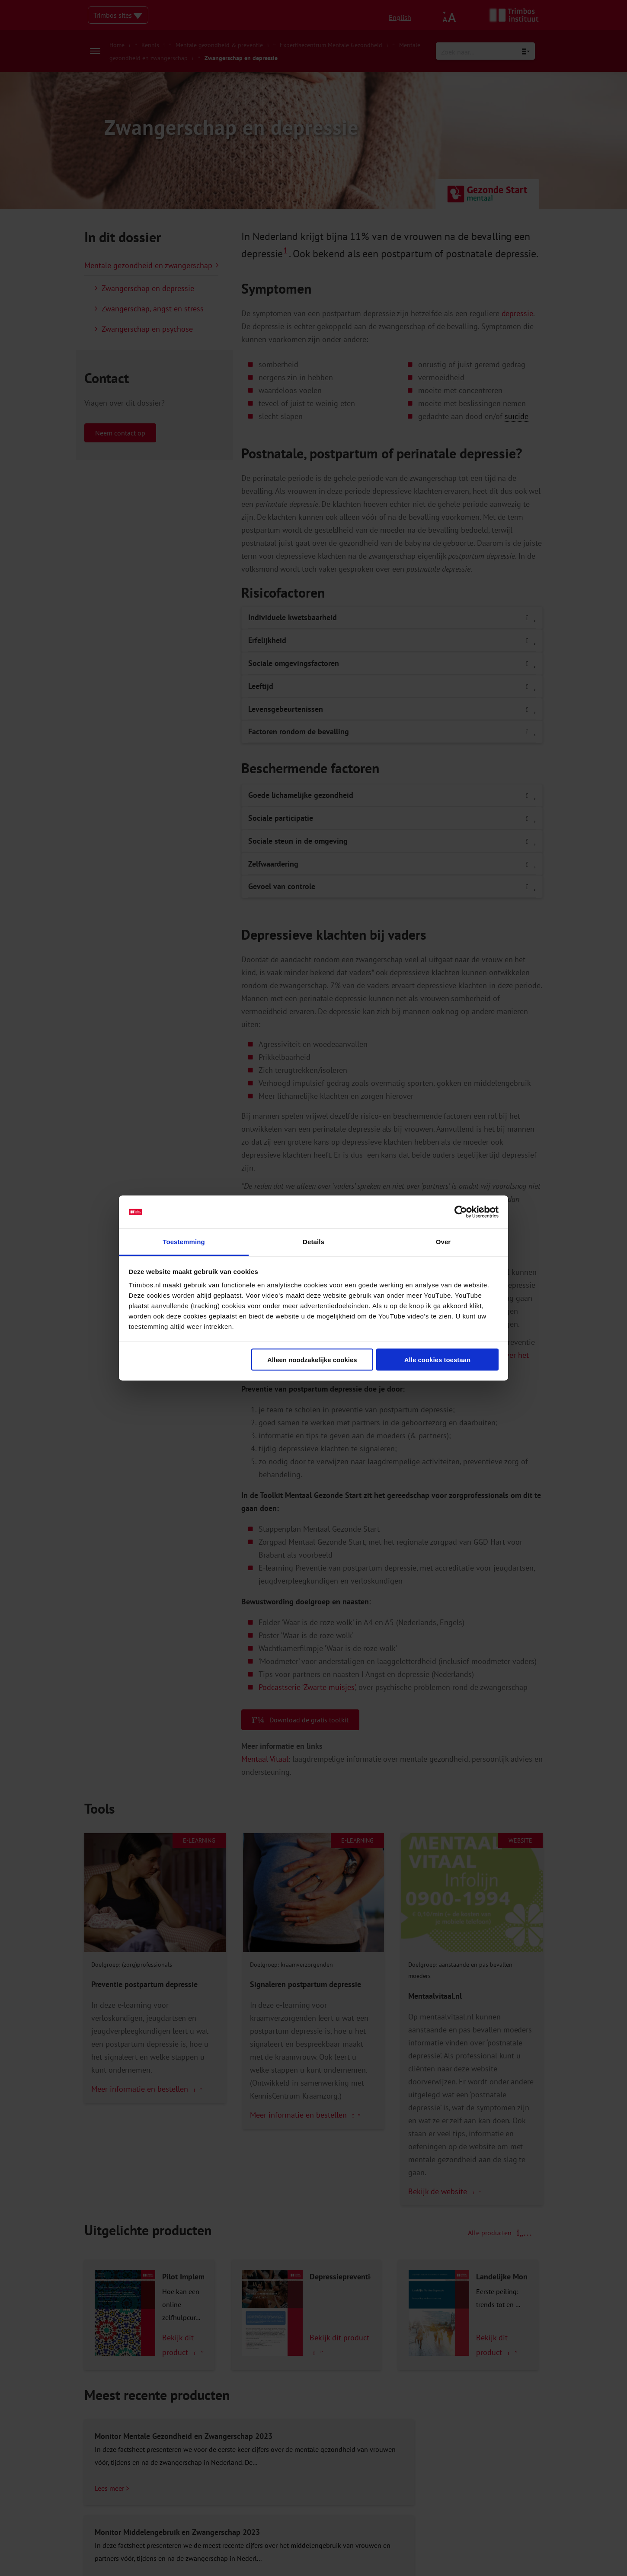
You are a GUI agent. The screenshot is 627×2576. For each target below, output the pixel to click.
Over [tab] (443, 1241)
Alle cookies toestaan (437, 1359)
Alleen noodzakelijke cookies (312, 1359)
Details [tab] (313, 1241)
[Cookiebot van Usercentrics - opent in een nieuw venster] (461, 1212)
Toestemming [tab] (184, 1241)
